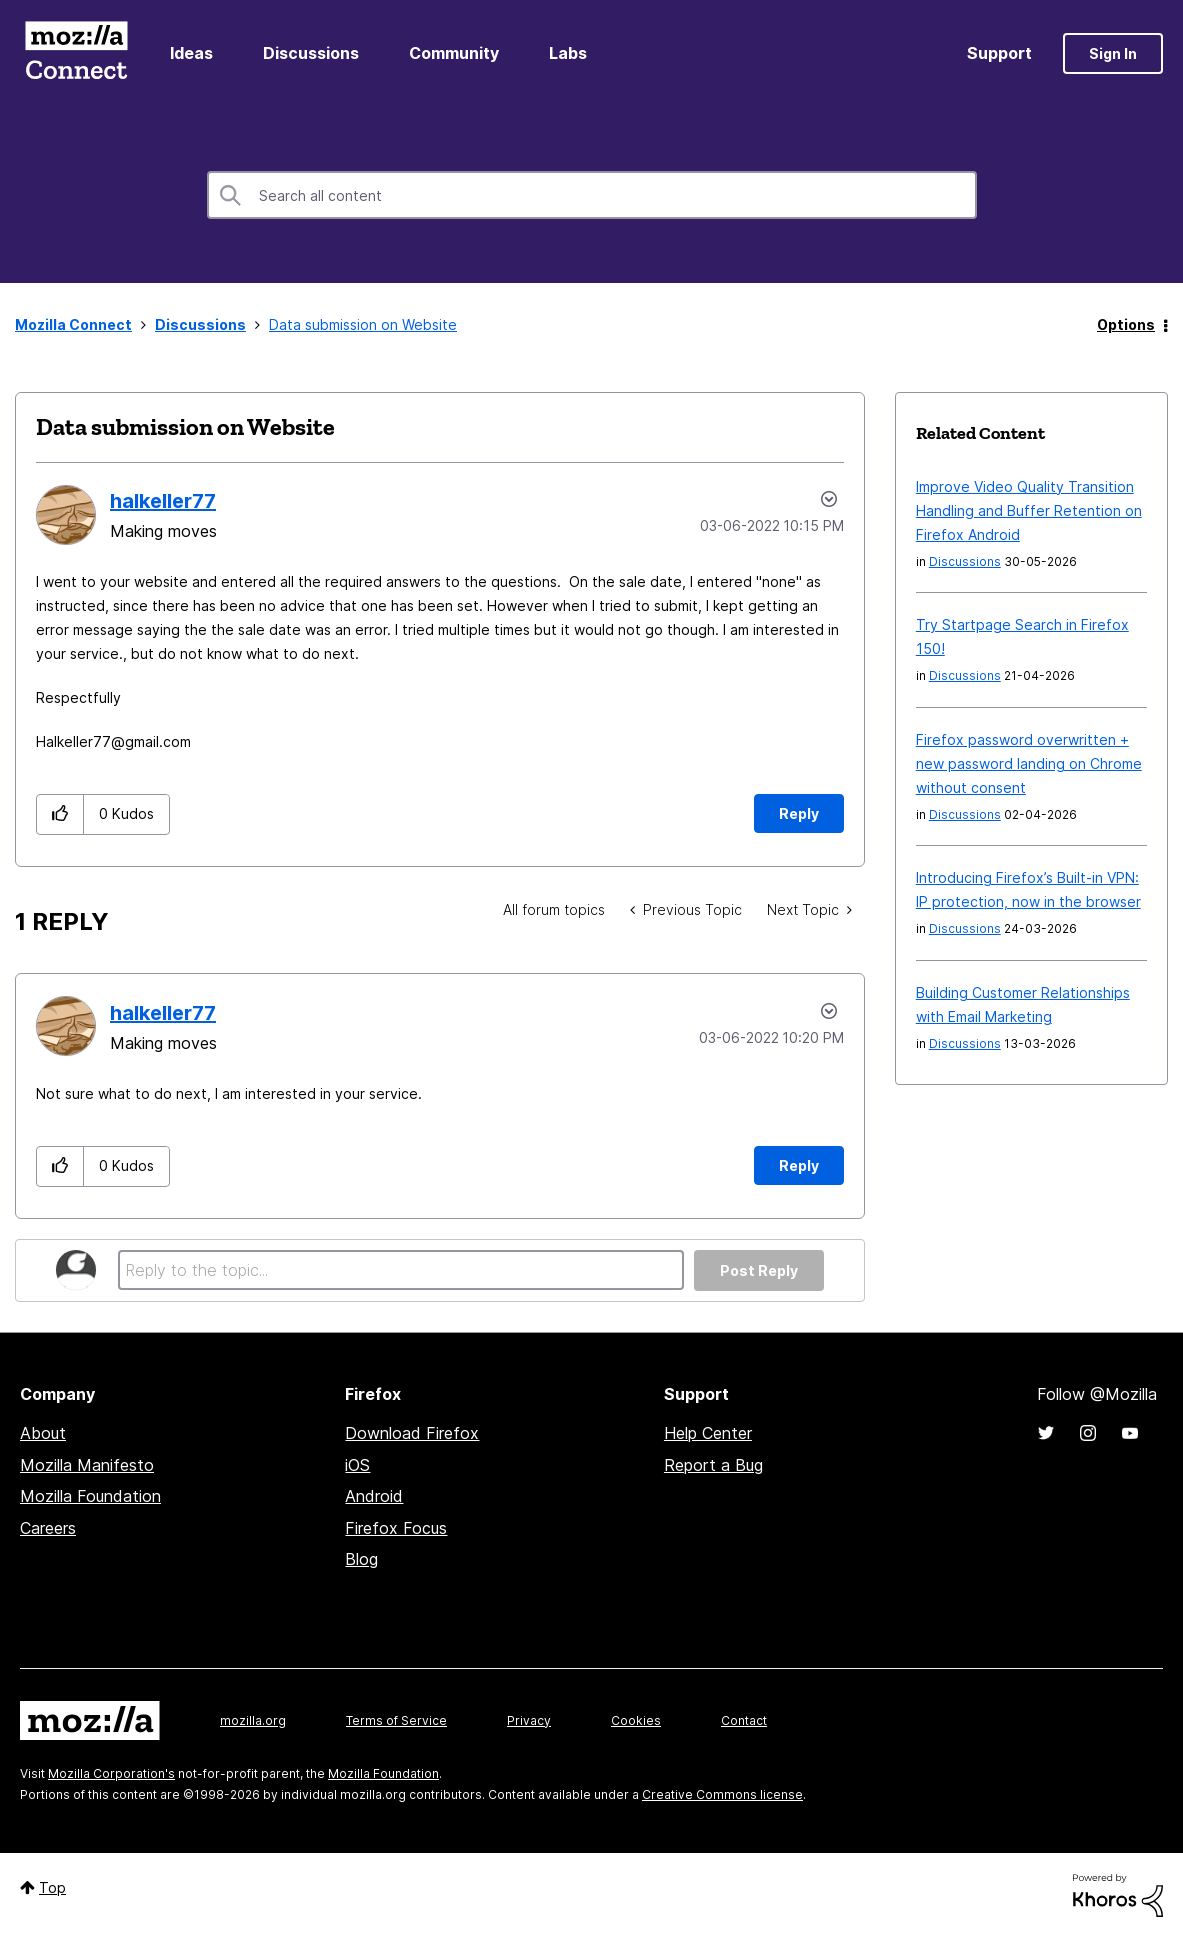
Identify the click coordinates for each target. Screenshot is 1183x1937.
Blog (361, 1559)
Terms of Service (396, 1720)
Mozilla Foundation (90, 1496)
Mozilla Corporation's (111, 1773)
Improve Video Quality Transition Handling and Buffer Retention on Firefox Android (1029, 510)
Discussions (311, 53)
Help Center (708, 1433)
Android (374, 1496)
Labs (568, 53)
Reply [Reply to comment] (799, 1165)
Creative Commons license (722, 1794)
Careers (48, 1528)
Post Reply (759, 1270)
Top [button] (52, 1887)
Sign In (1113, 53)
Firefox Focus (396, 1528)
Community (454, 53)
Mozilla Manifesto (87, 1465)
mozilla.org (253, 1720)
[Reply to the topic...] (401, 1270)
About (43, 1433)
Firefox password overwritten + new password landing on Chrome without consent (1029, 763)
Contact (744, 1720)
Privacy (529, 1720)
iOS (357, 1465)
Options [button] (1126, 324)
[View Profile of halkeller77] (163, 501)
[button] (60, 814)
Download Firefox (412, 1433)
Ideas (191, 53)
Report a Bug (713, 1465)
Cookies (636, 1720)
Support (999, 53)
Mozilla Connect (76, 53)
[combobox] (592, 195)
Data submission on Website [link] (363, 324)
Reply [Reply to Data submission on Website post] (799, 813)
